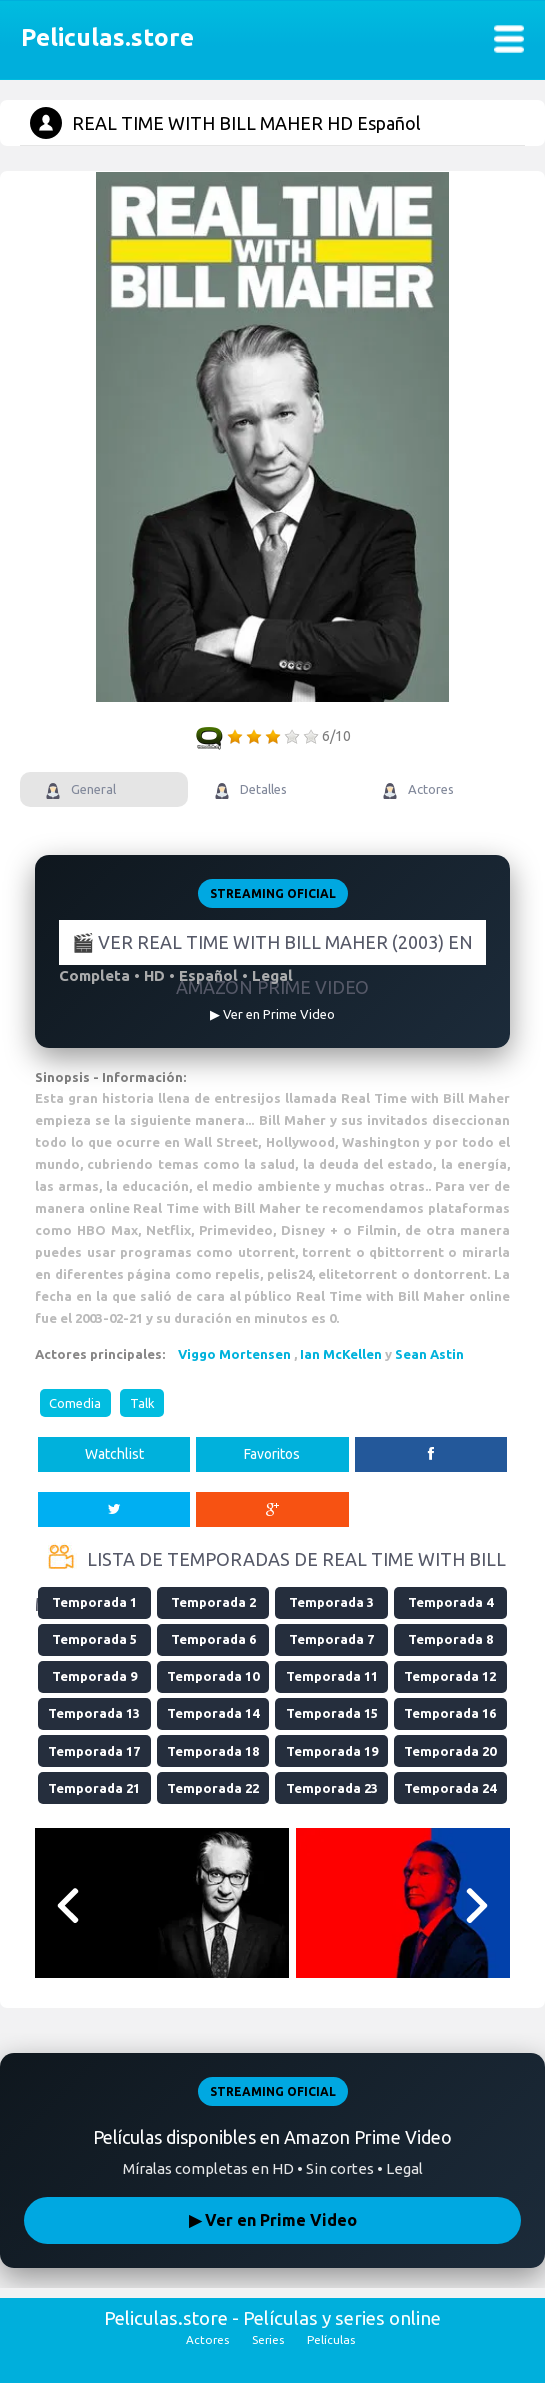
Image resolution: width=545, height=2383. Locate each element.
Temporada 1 (94, 1602)
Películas (331, 2339)
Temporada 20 (450, 1751)
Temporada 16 (450, 1713)
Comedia (75, 1403)
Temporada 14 (213, 1713)
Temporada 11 (332, 1676)
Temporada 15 (332, 1713)
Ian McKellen (341, 1354)
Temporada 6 (213, 1639)
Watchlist (114, 1454)
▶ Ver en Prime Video (273, 2220)
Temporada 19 (332, 1751)
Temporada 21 (94, 1788)
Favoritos (272, 1454)
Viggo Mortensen (234, 1354)
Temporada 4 (450, 1602)
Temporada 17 (94, 1751)
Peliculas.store (102, 37)
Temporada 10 (213, 1676)
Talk (142, 1403)
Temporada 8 (450, 1639)
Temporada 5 (94, 1639)
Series (268, 2339)
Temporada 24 (450, 1788)
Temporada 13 (94, 1713)
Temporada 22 (213, 1788)
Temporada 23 (332, 1788)
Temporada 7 (331, 1639)
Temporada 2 (213, 1602)
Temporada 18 (213, 1751)
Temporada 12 (450, 1676)
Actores (207, 2339)
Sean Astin (429, 1354)
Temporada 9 (94, 1676)
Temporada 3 (331, 1602)
